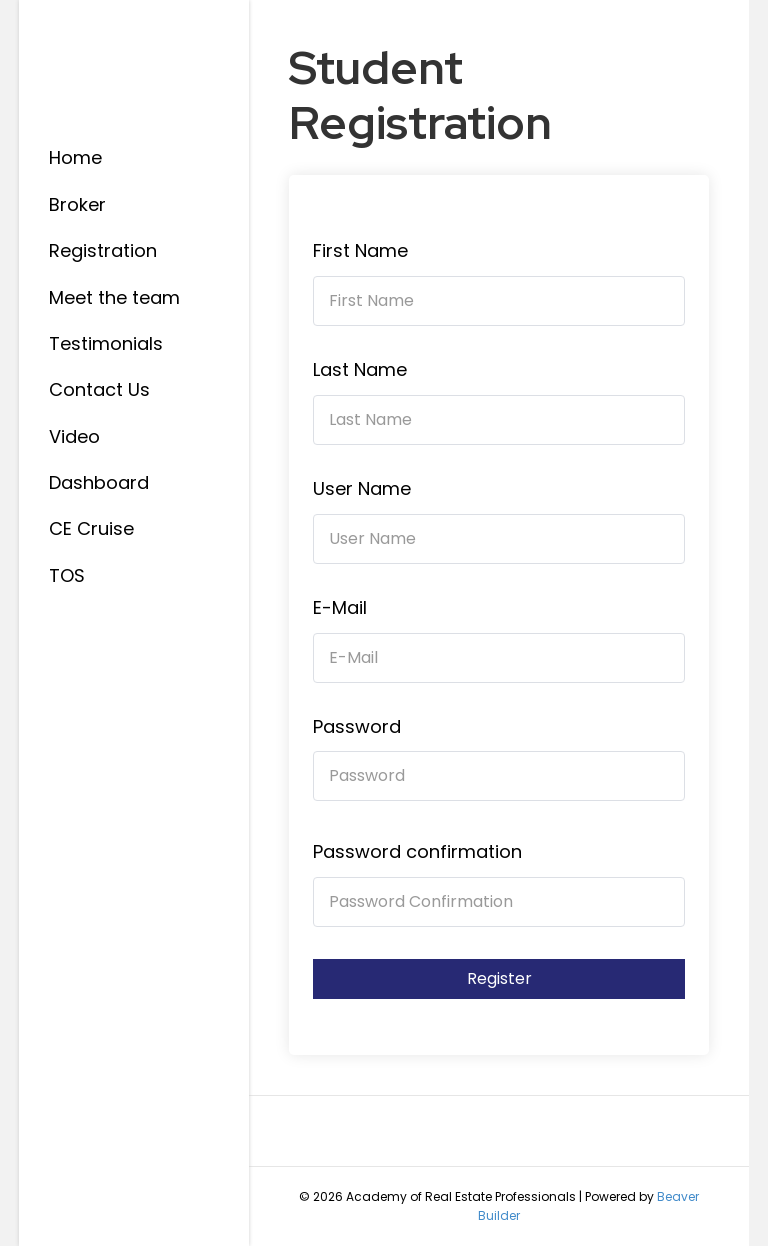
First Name (360, 250)
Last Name (360, 369)
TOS (67, 575)
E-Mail (340, 607)
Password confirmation (417, 851)
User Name (362, 488)
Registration (103, 250)
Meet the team (114, 297)
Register (499, 978)
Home (75, 157)
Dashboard (99, 482)
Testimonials (106, 343)
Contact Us (99, 389)
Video (74, 436)
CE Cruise (91, 528)
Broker (77, 204)
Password (357, 726)
